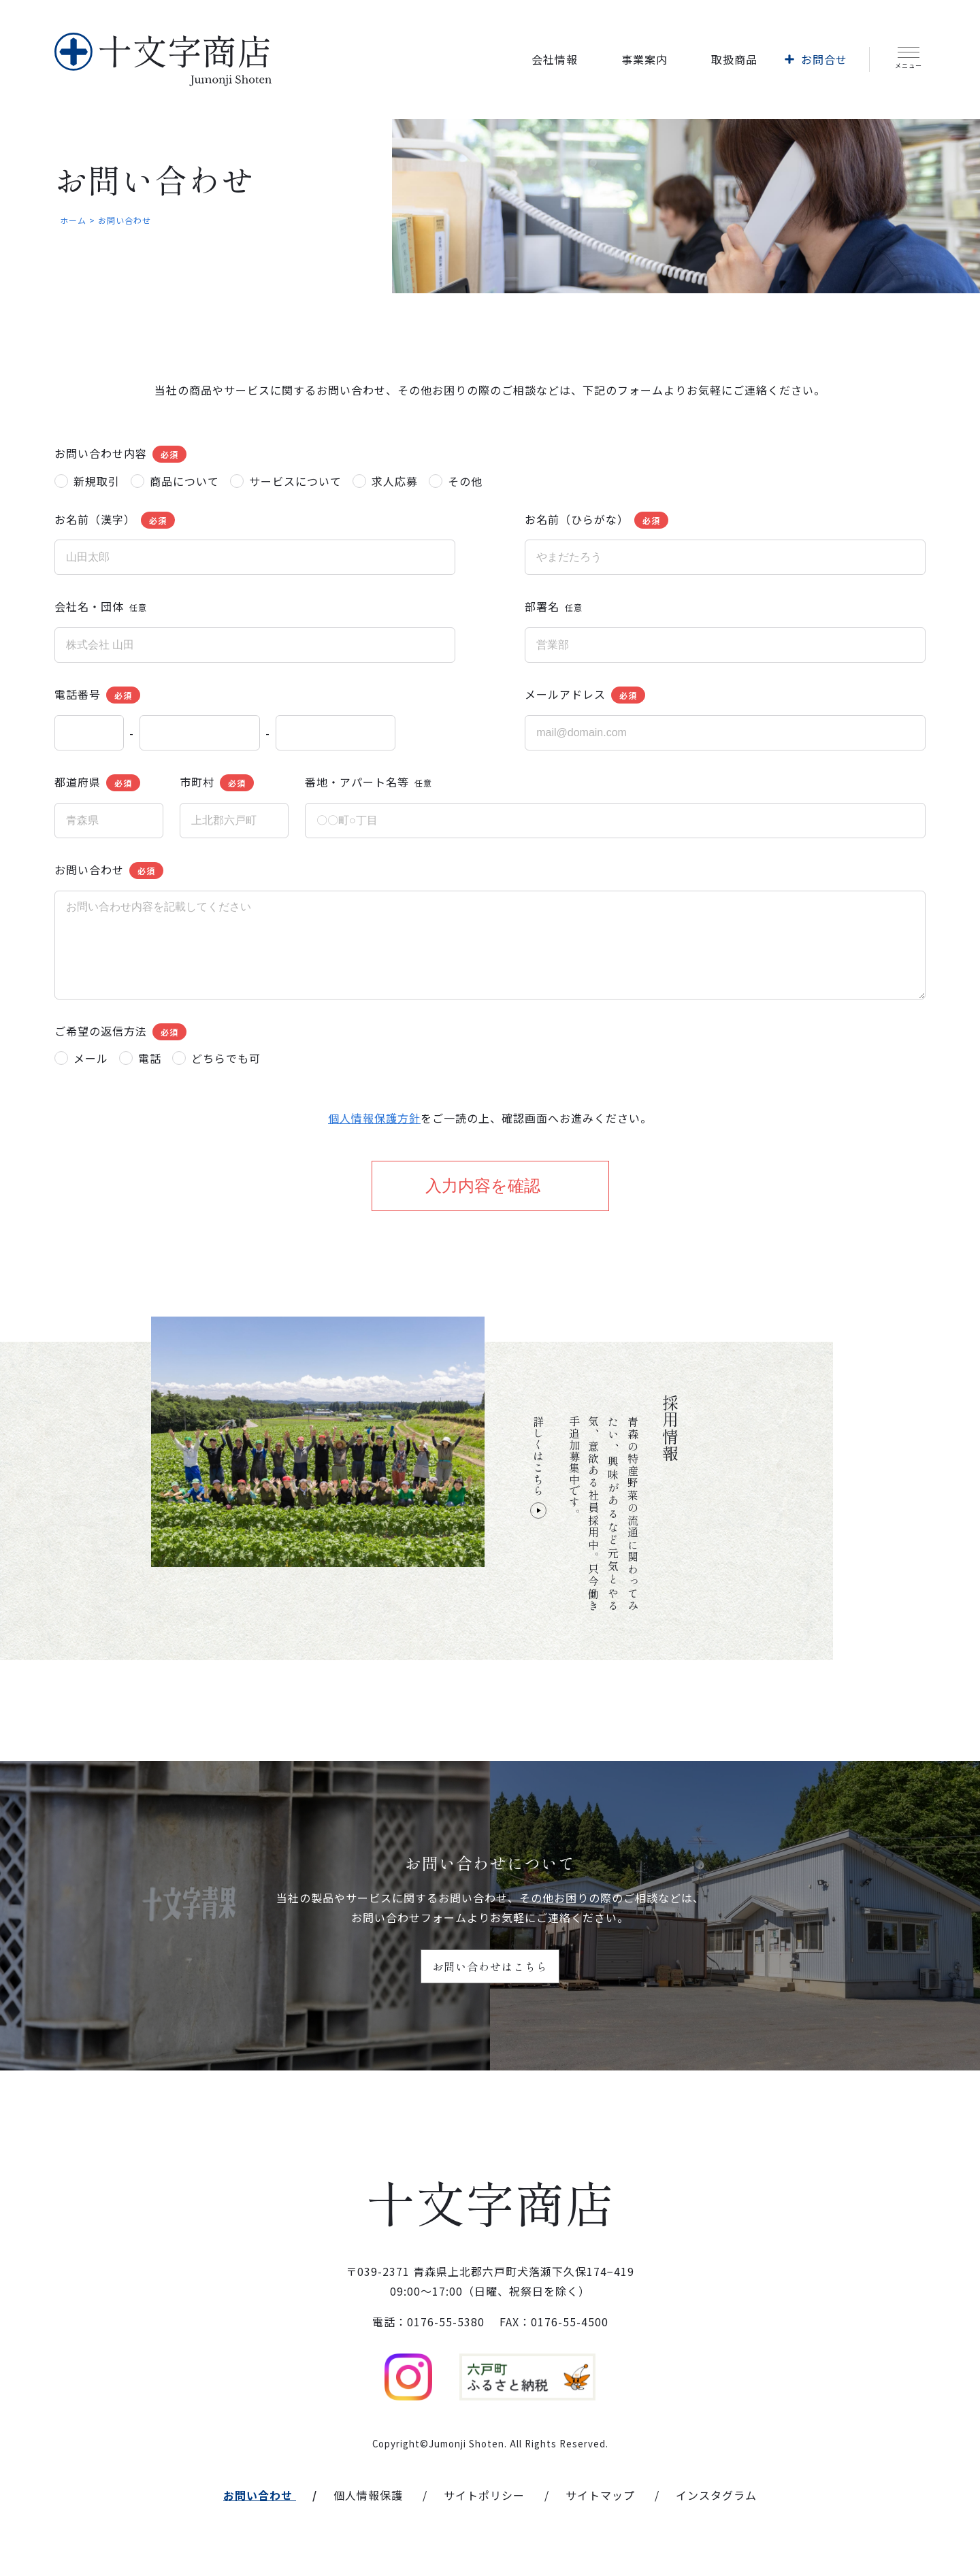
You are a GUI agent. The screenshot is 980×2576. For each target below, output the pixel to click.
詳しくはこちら (538, 1467)
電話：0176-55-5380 (428, 2321)
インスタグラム (716, 2495)
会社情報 (555, 59)
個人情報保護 (368, 2495)
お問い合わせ (258, 2495)
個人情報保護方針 (374, 1118)
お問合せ (824, 59)
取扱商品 (734, 59)
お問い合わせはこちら (490, 1966)
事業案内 (644, 59)
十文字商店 (490, 2201)
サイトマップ (600, 2495)
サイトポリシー (484, 2495)
